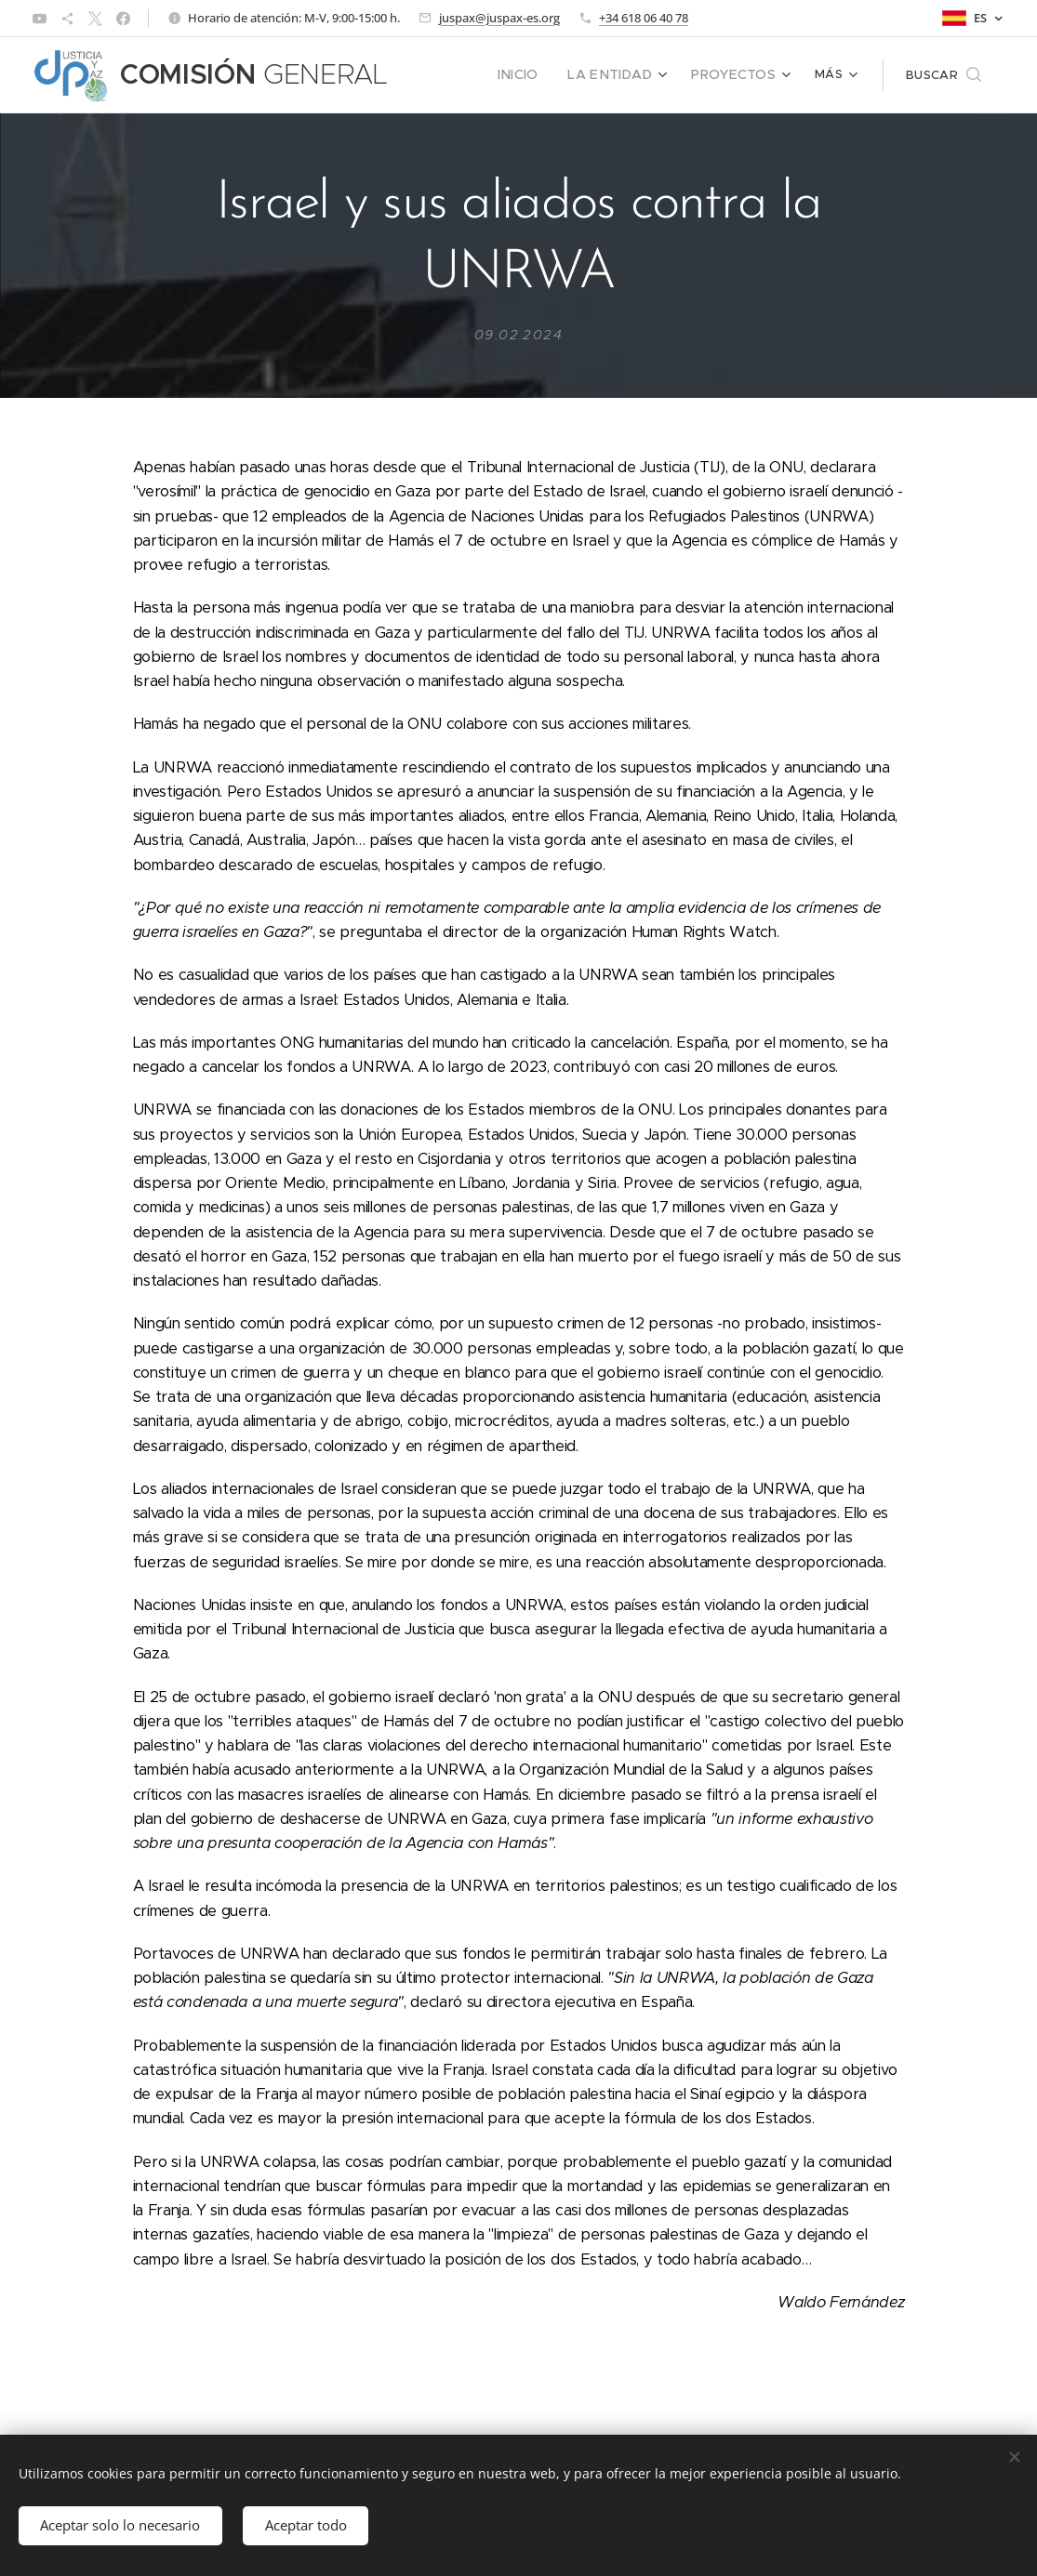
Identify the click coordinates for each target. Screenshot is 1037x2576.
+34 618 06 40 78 (643, 17)
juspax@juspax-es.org (499, 17)
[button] (943, 75)
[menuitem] (538, 75)
